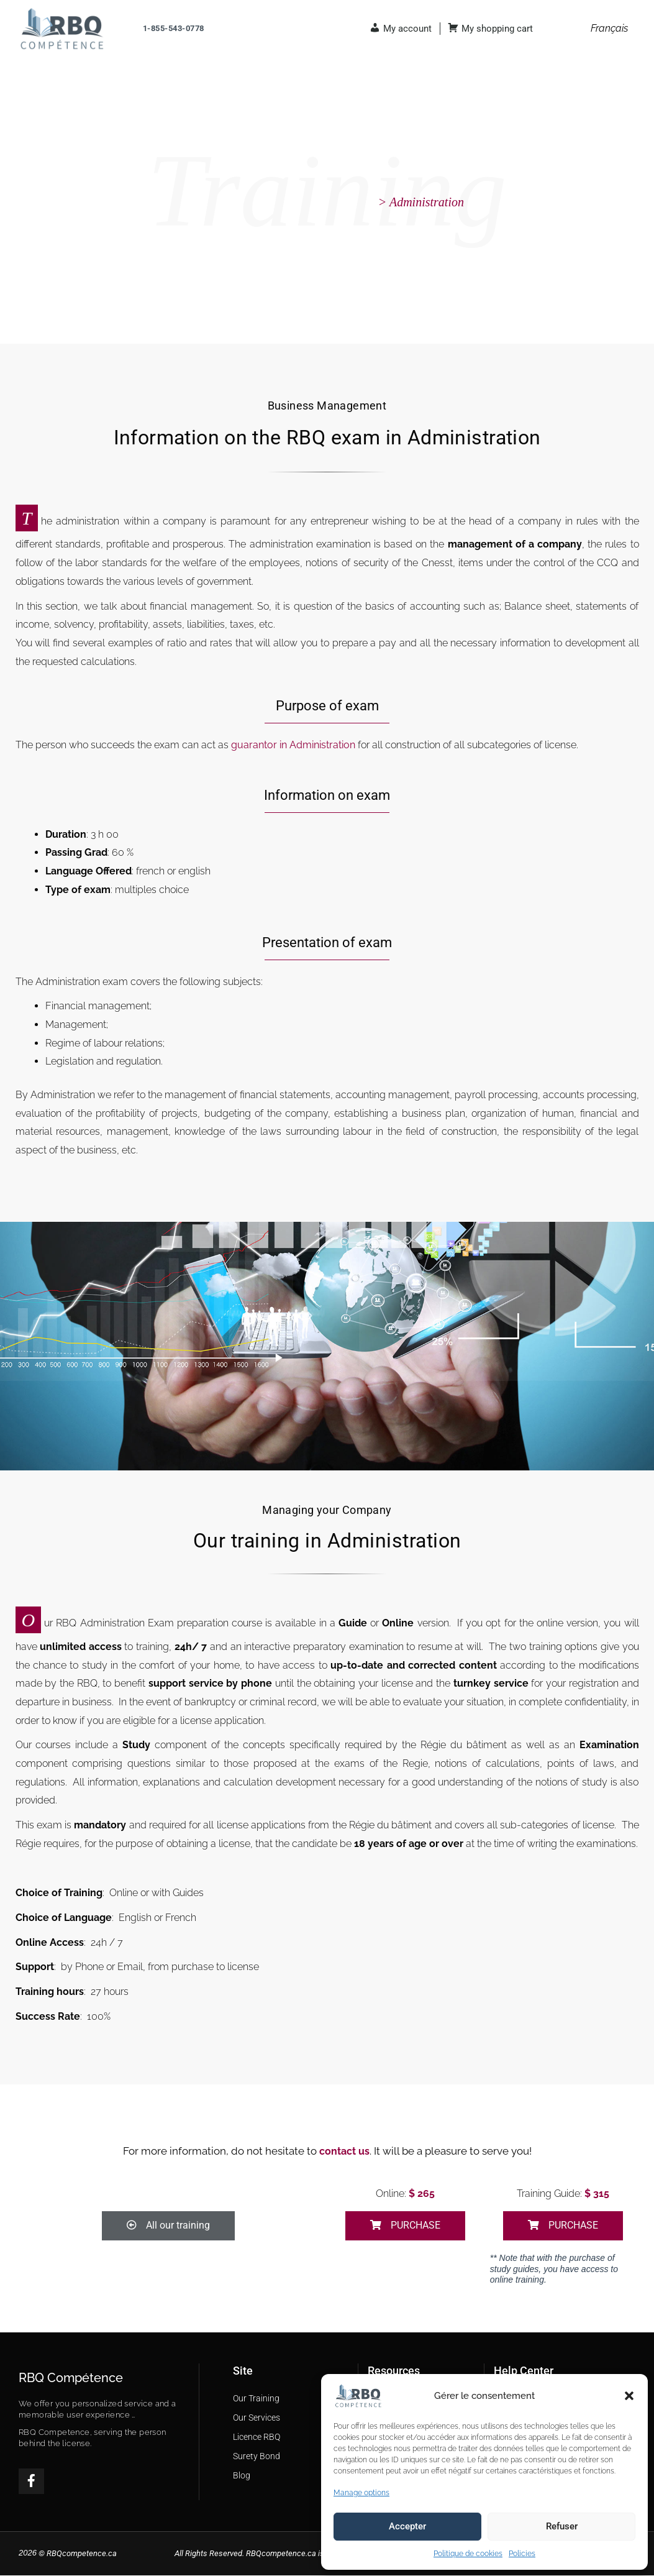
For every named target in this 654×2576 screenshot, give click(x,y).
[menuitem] (609, 28)
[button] (629, 2396)
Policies (522, 2553)
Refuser (562, 2526)
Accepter (407, 2526)
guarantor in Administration (293, 745)
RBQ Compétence (71, 2377)
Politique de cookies (468, 2553)
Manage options (361, 2492)
